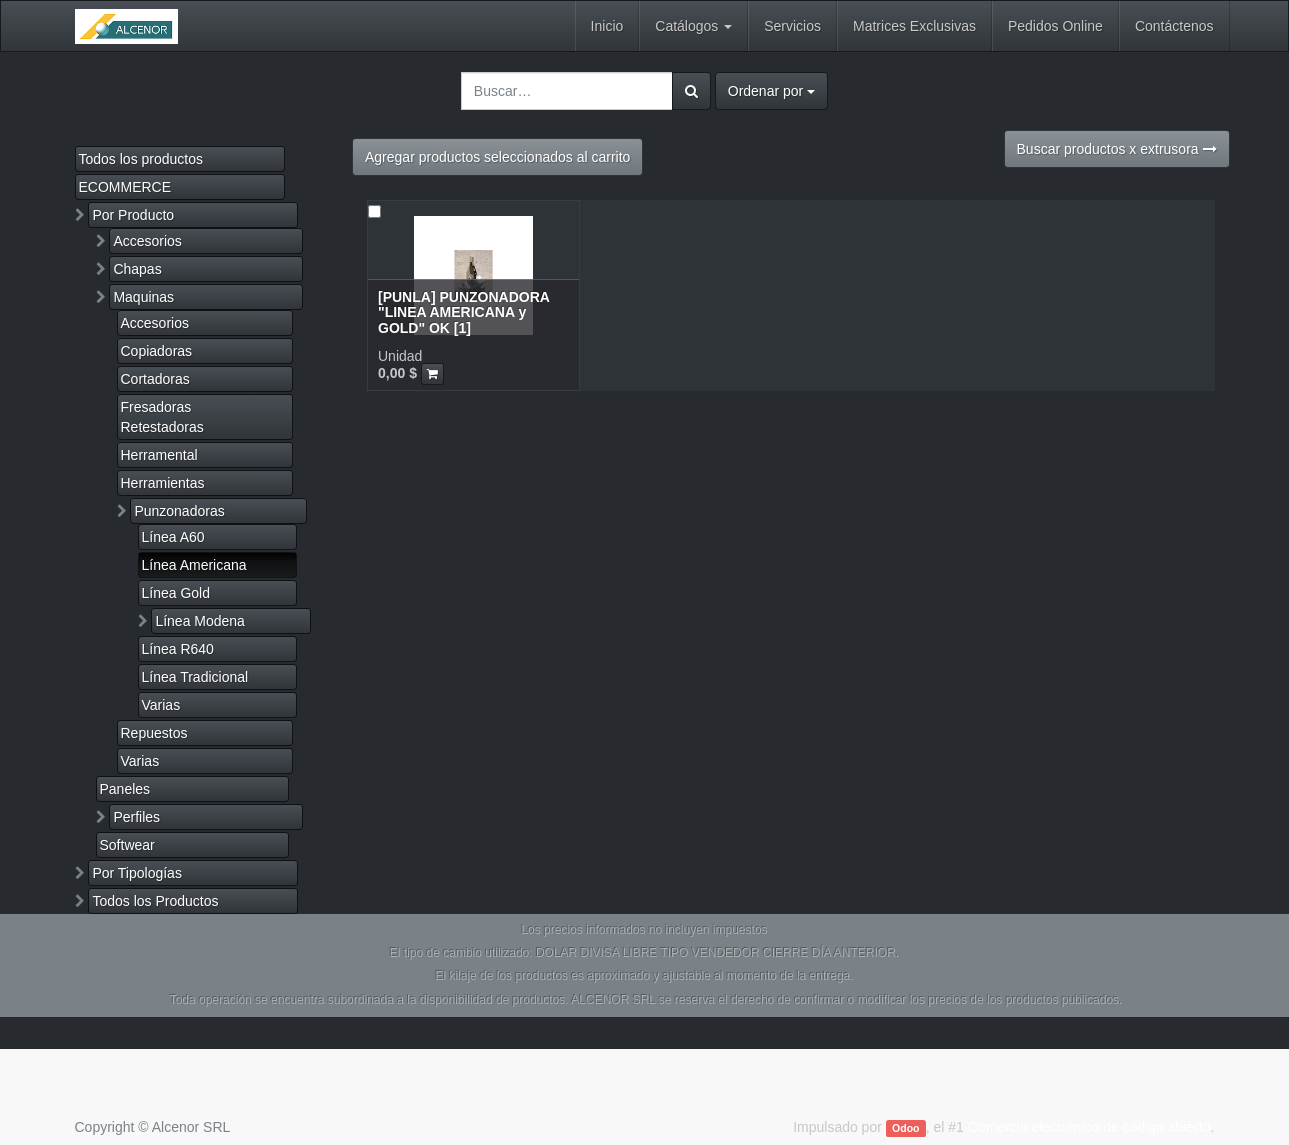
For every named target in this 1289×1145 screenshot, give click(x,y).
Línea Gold (176, 593)
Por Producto (133, 215)
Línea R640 (178, 649)
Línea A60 (173, 537)
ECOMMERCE (125, 187)
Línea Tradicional (195, 677)
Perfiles (136, 817)
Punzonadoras (179, 511)
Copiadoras (157, 351)
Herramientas (163, 483)
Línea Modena (200, 621)
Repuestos (154, 733)
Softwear (127, 845)
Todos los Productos (155, 901)
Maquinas (143, 297)
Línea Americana (194, 565)
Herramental (159, 455)
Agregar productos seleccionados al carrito (497, 157)
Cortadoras (155, 379)
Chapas (137, 269)
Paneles (125, 789)
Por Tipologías (137, 873)
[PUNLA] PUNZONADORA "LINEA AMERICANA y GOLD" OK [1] (463, 312)
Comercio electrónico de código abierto (1089, 1127)
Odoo (905, 1128)
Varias (161, 705)
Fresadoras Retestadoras (162, 417)
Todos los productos (141, 159)
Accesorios (147, 241)
